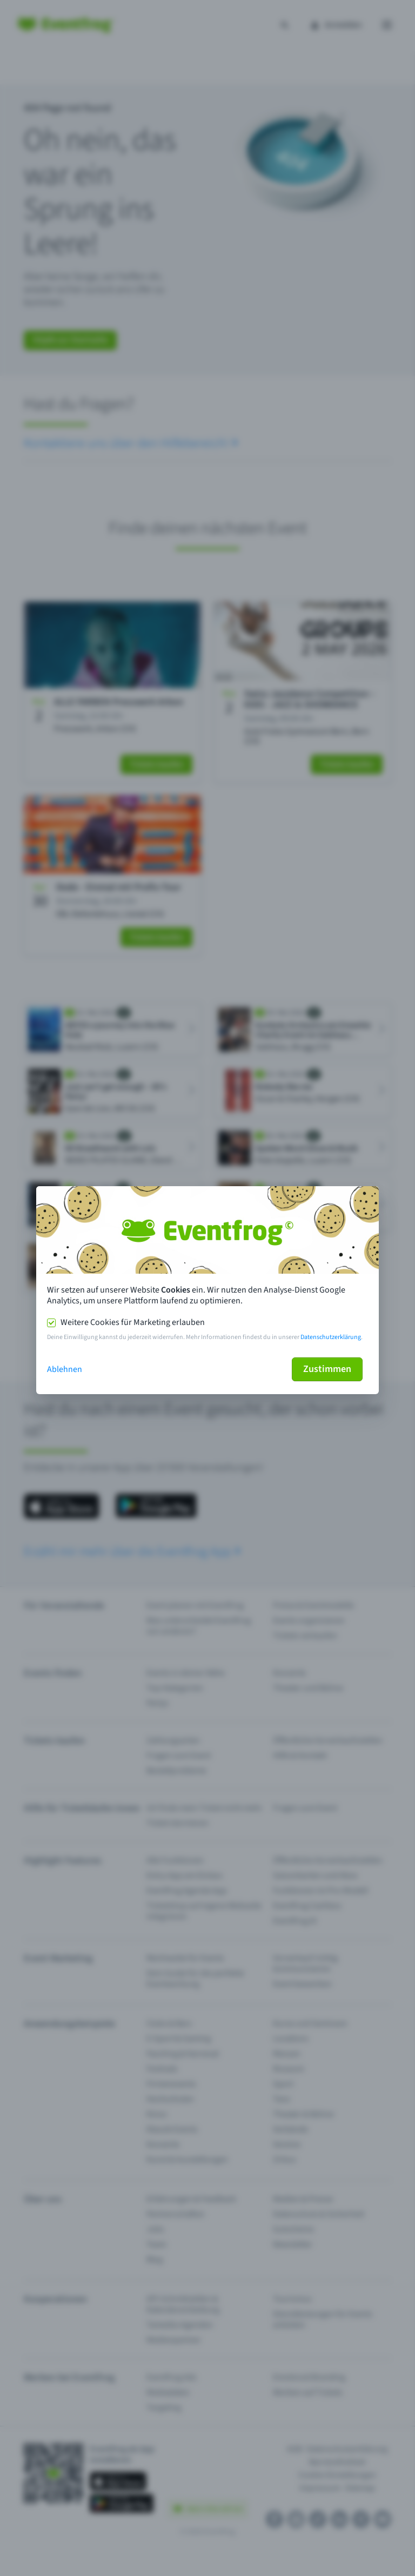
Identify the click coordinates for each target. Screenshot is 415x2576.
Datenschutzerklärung (330, 1337)
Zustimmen (327, 1369)
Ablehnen (64, 1369)
